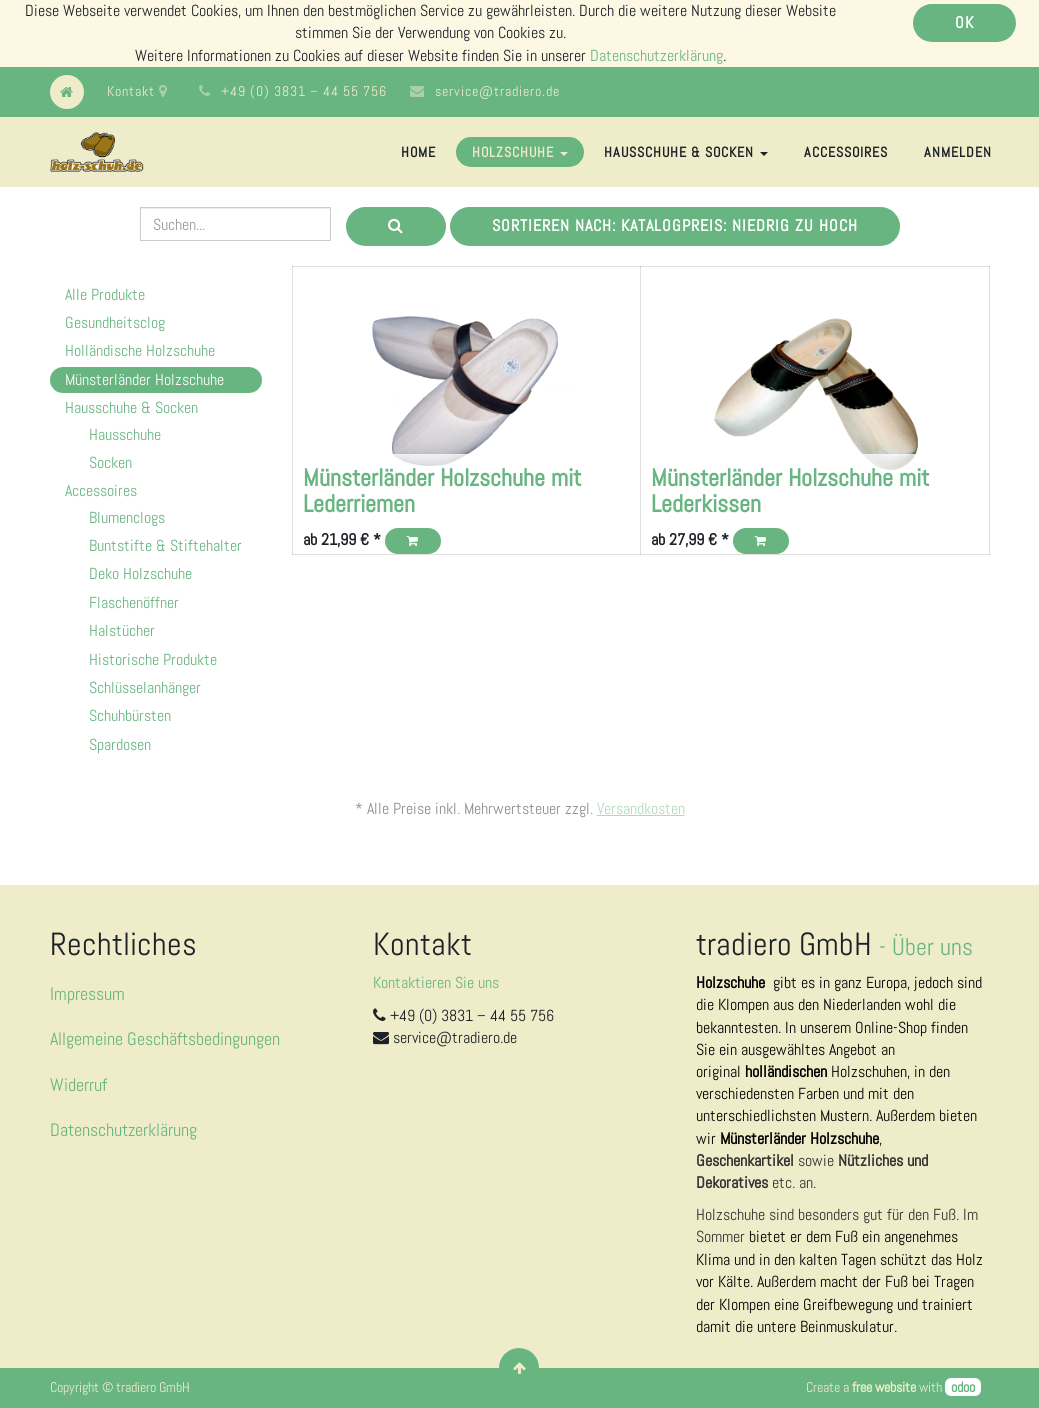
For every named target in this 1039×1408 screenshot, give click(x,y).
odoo (963, 1387)
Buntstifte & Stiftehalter (165, 545)
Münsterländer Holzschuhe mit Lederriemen (442, 490)
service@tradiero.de (497, 91)
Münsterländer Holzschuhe (144, 379)
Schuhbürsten (130, 715)
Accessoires (101, 490)
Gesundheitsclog (115, 322)
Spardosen (120, 744)
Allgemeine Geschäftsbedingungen (165, 1038)
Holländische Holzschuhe (140, 350)
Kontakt (137, 91)
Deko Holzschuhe (140, 573)
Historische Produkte (153, 659)
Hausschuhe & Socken (131, 407)
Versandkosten (641, 808)
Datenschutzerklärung (656, 55)
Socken (110, 462)
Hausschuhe (125, 434)
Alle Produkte (105, 294)
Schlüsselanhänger (145, 687)
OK (964, 22)
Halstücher (122, 630)
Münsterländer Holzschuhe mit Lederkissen (790, 490)
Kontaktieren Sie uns (436, 982)
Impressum (87, 993)
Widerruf (78, 1084)
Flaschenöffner (134, 602)
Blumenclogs (127, 517)
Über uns (932, 946)
